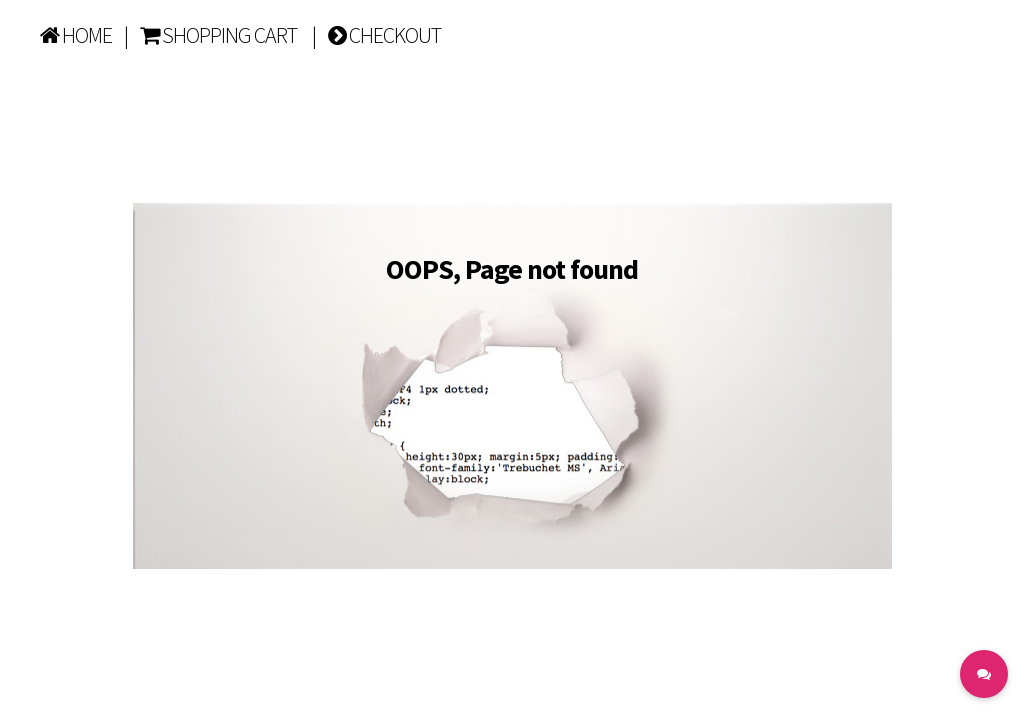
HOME (76, 35)
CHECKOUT (384, 35)
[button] (984, 674)
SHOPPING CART (218, 35)
